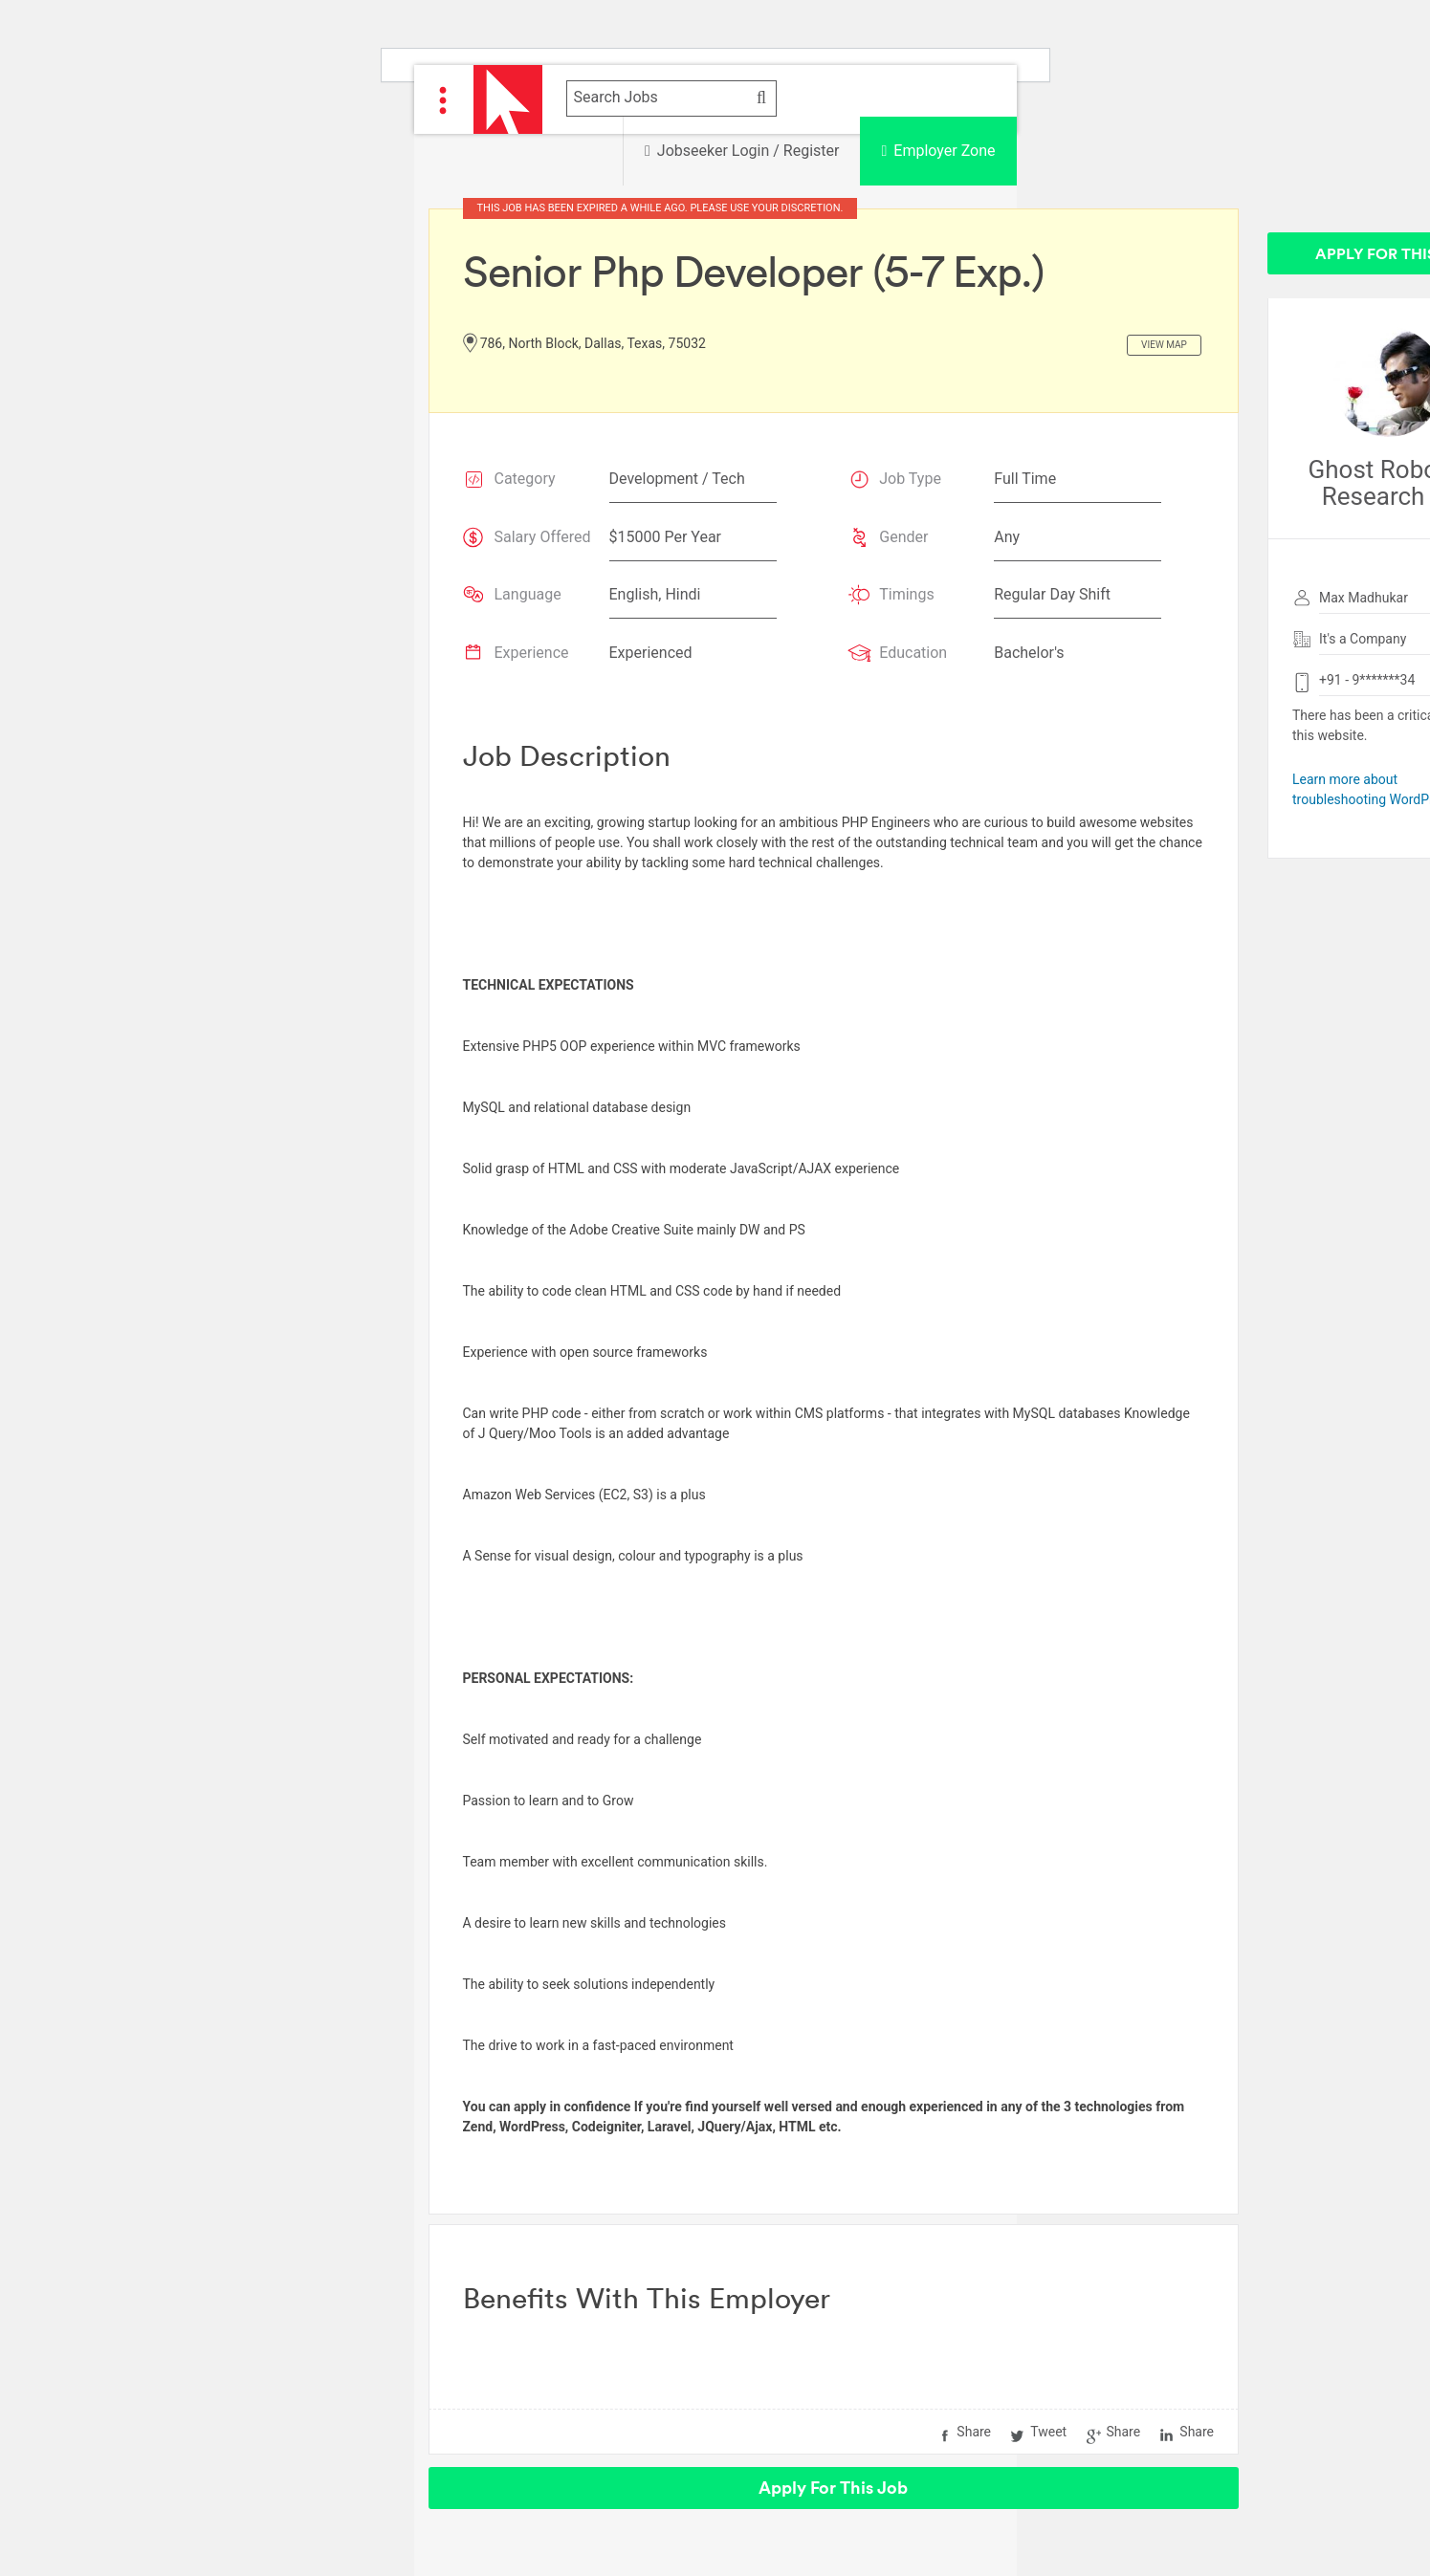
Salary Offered (543, 537)
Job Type (910, 478)
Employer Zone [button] (938, 151)
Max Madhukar (1363, 597)
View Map (1164, 344)
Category (525, 478)
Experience (532, 653)
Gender (903, 537)
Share (974, 2431)
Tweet (1048, 2431)
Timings (906, 594)
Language (528, 594)
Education (913, 653)
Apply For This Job (833, 2488)
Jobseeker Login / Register (742, 151)
